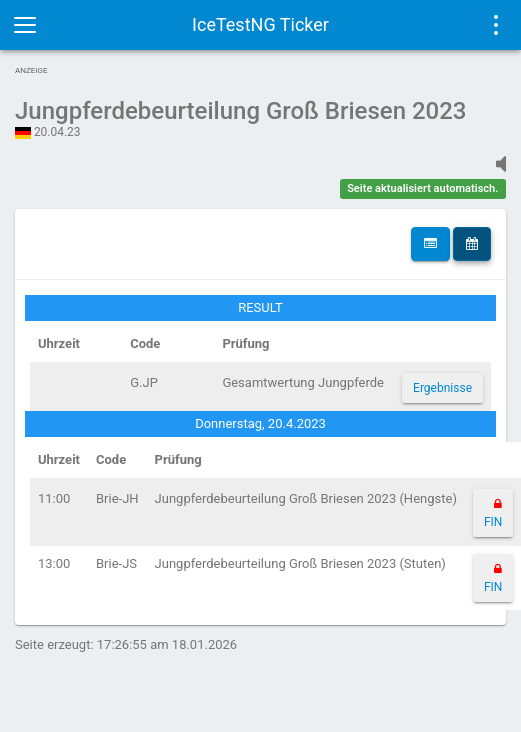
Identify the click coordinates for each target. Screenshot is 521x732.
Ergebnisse (442, 388)
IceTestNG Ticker (260, 24)
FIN (493, 522)
